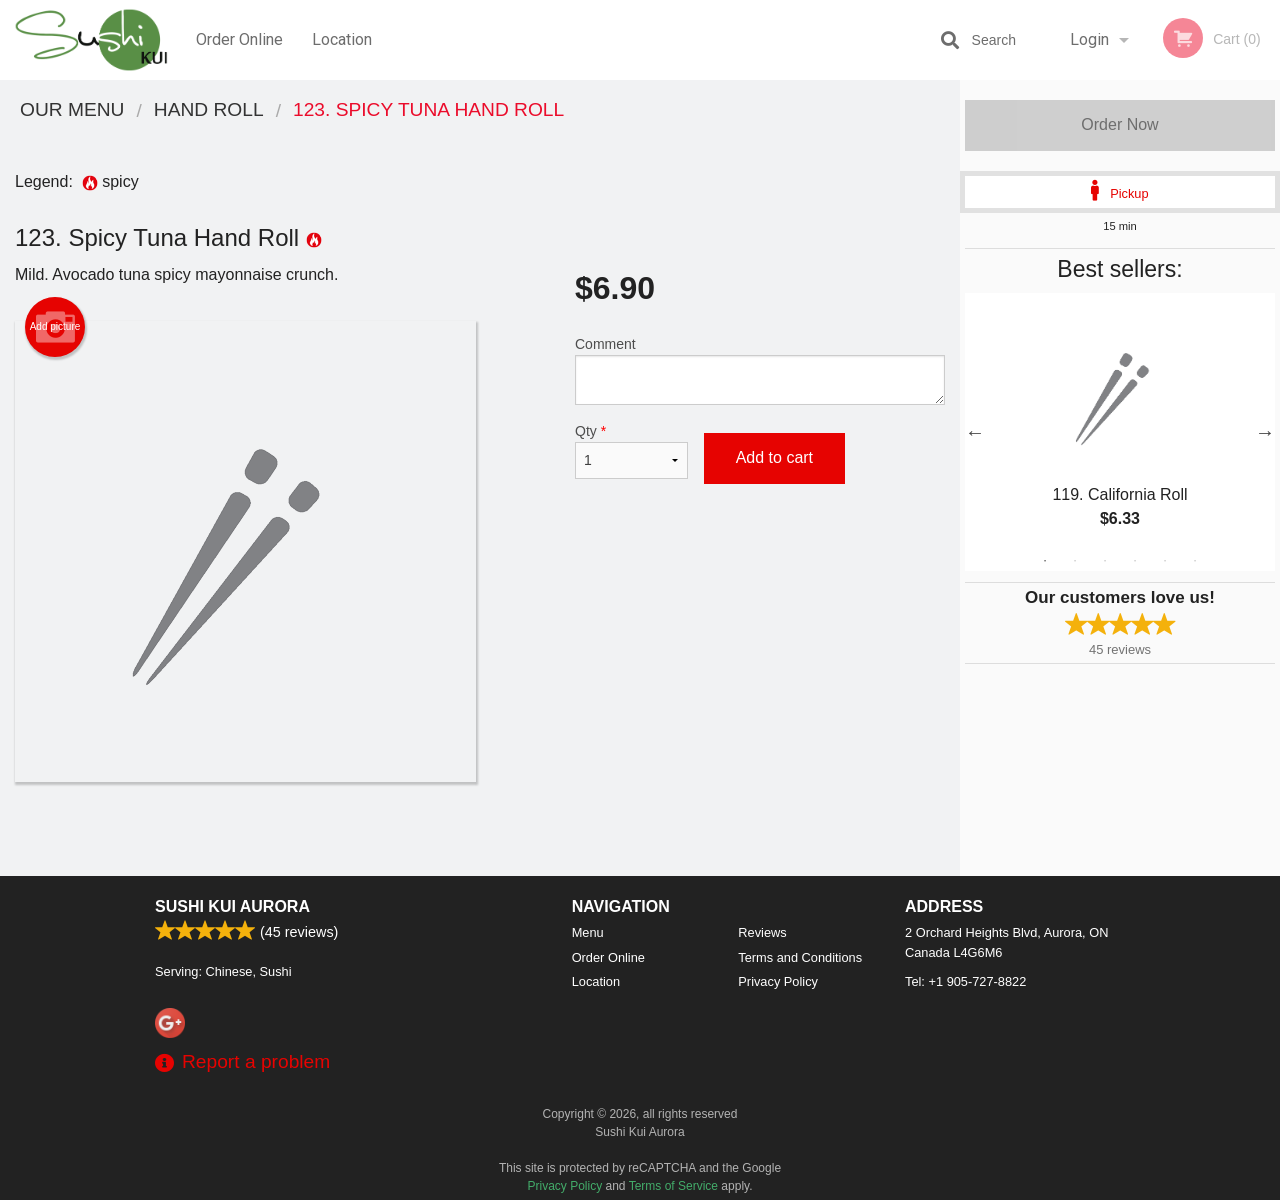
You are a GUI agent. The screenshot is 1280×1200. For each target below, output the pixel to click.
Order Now (1119, 124)
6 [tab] (1195, 561)
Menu (588, 932)
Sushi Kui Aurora (232, 906)
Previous (975, 432)
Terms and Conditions (800, 957)
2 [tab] (1075, 561)
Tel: (965, 981)
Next (1265, 432)
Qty (631, 451)
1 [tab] (1045, 561)
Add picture (55, 327)
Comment (760, 370)
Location (342, 39)
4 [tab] (1135, 561)
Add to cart (774, 457)
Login (1089, 39)
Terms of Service (673, 1186)
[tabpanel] (1120, 432)
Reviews (762, 932)
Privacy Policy (778, 981)
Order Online (239, 39)
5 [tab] (1165, 561)
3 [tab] (1105, 561)
